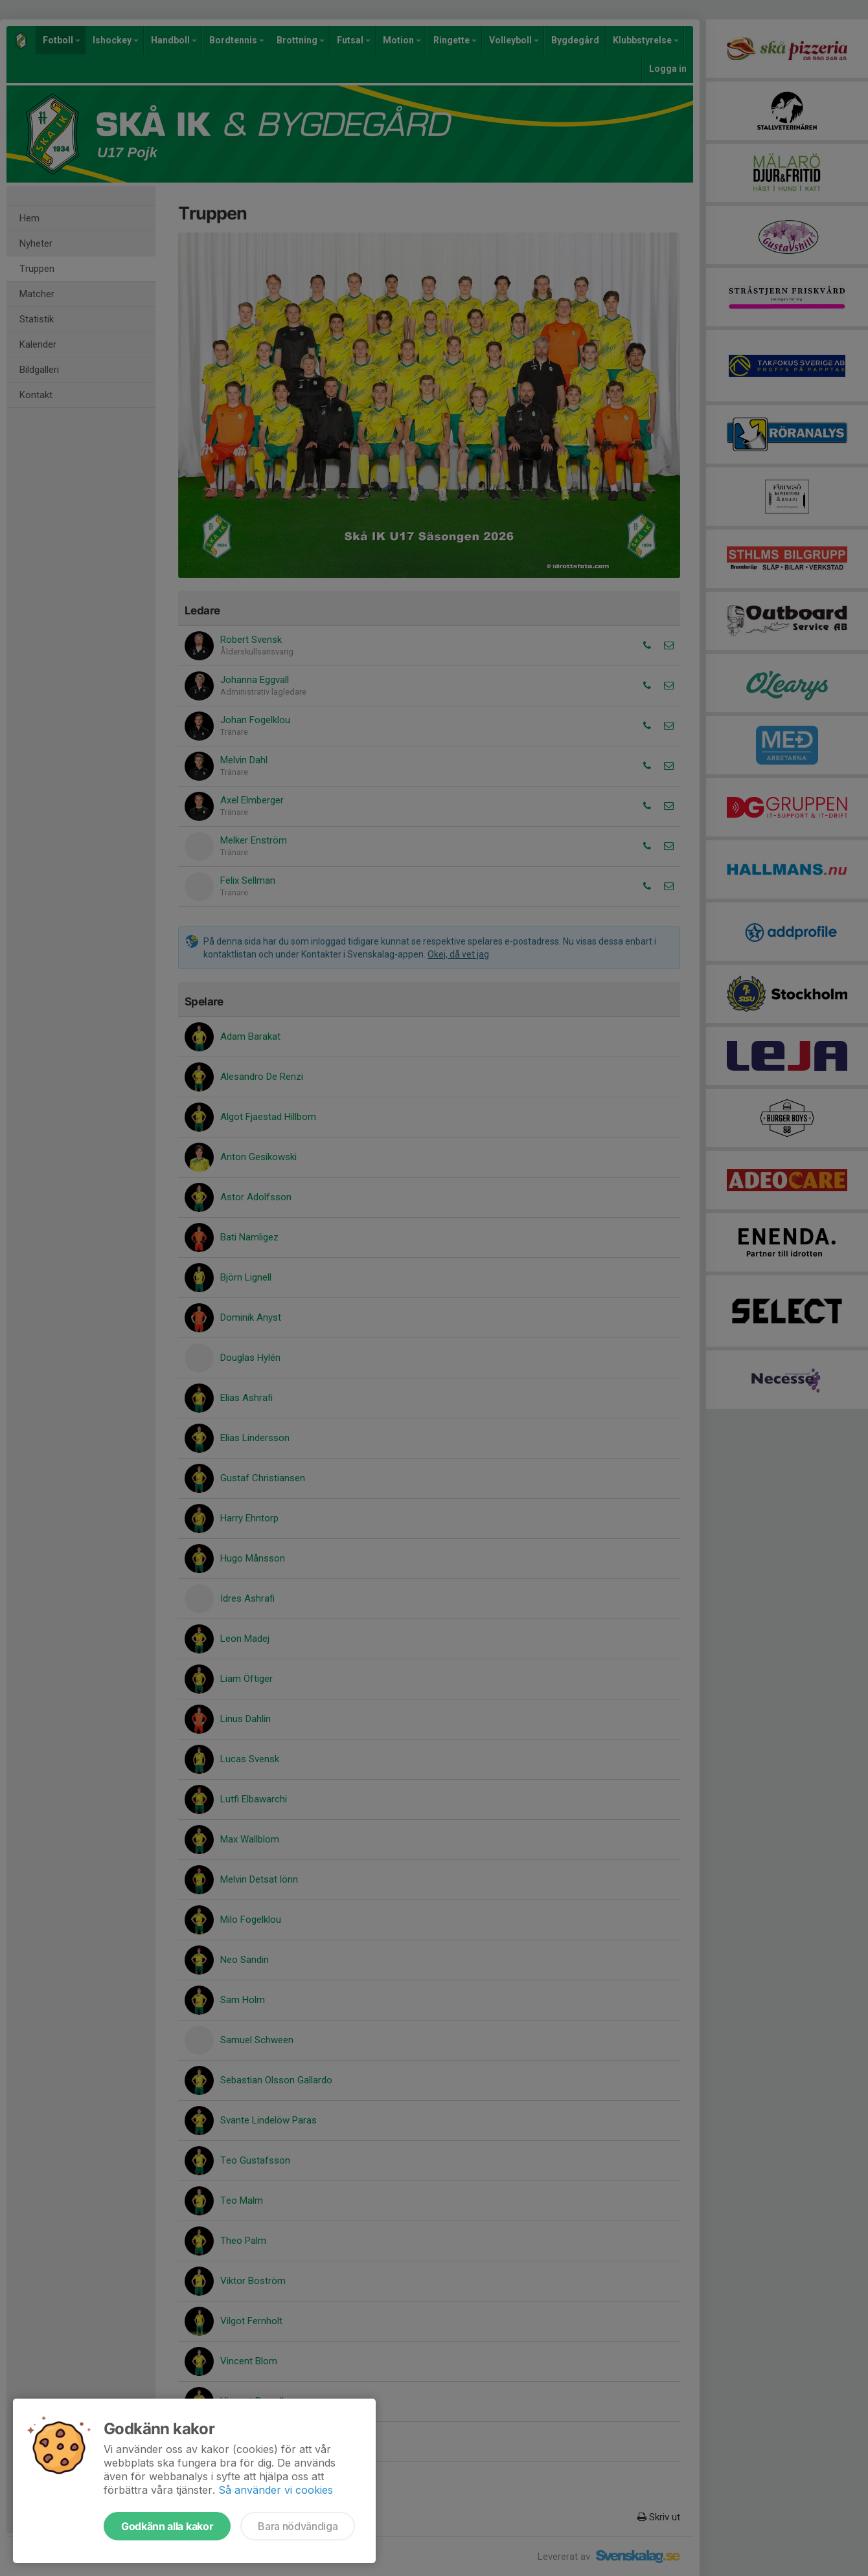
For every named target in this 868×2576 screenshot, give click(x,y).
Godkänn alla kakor (167, 2526)
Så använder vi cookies (275, 2489)
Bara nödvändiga (297, 2526)
